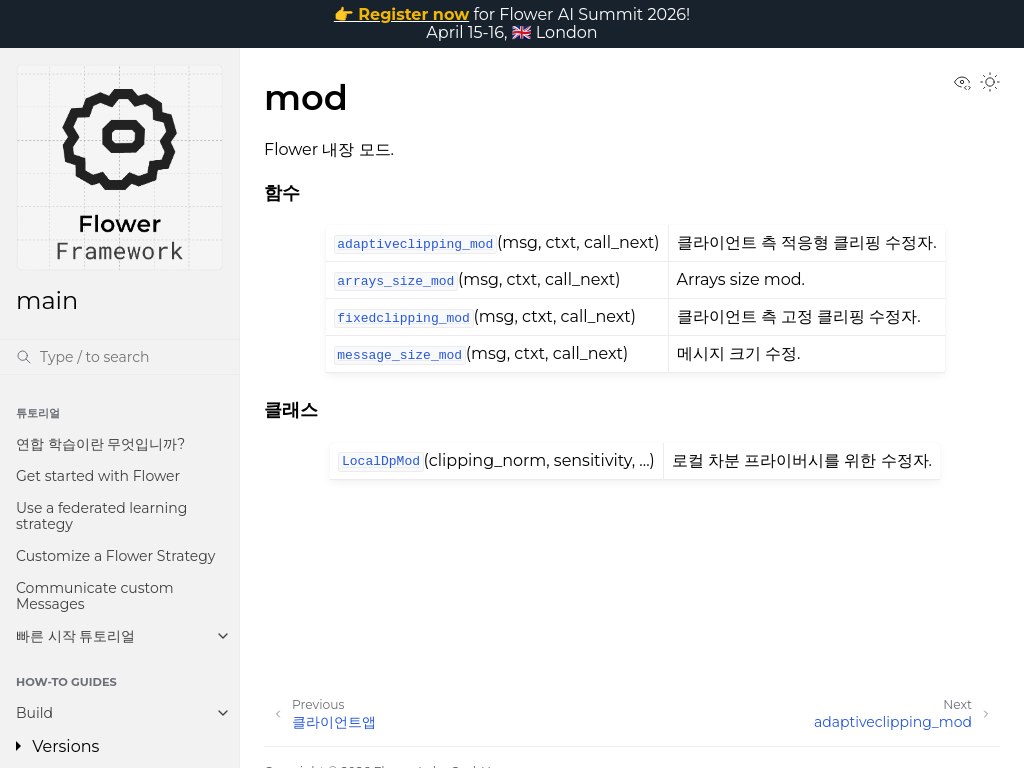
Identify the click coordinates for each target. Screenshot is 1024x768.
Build (34, 713)
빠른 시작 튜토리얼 (75, 636)
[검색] (119, 357)
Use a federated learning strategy (101, 516)
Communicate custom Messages (95, 596)
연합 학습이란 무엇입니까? (100, 444)
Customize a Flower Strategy (115, 556)
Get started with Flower (98, 476)
